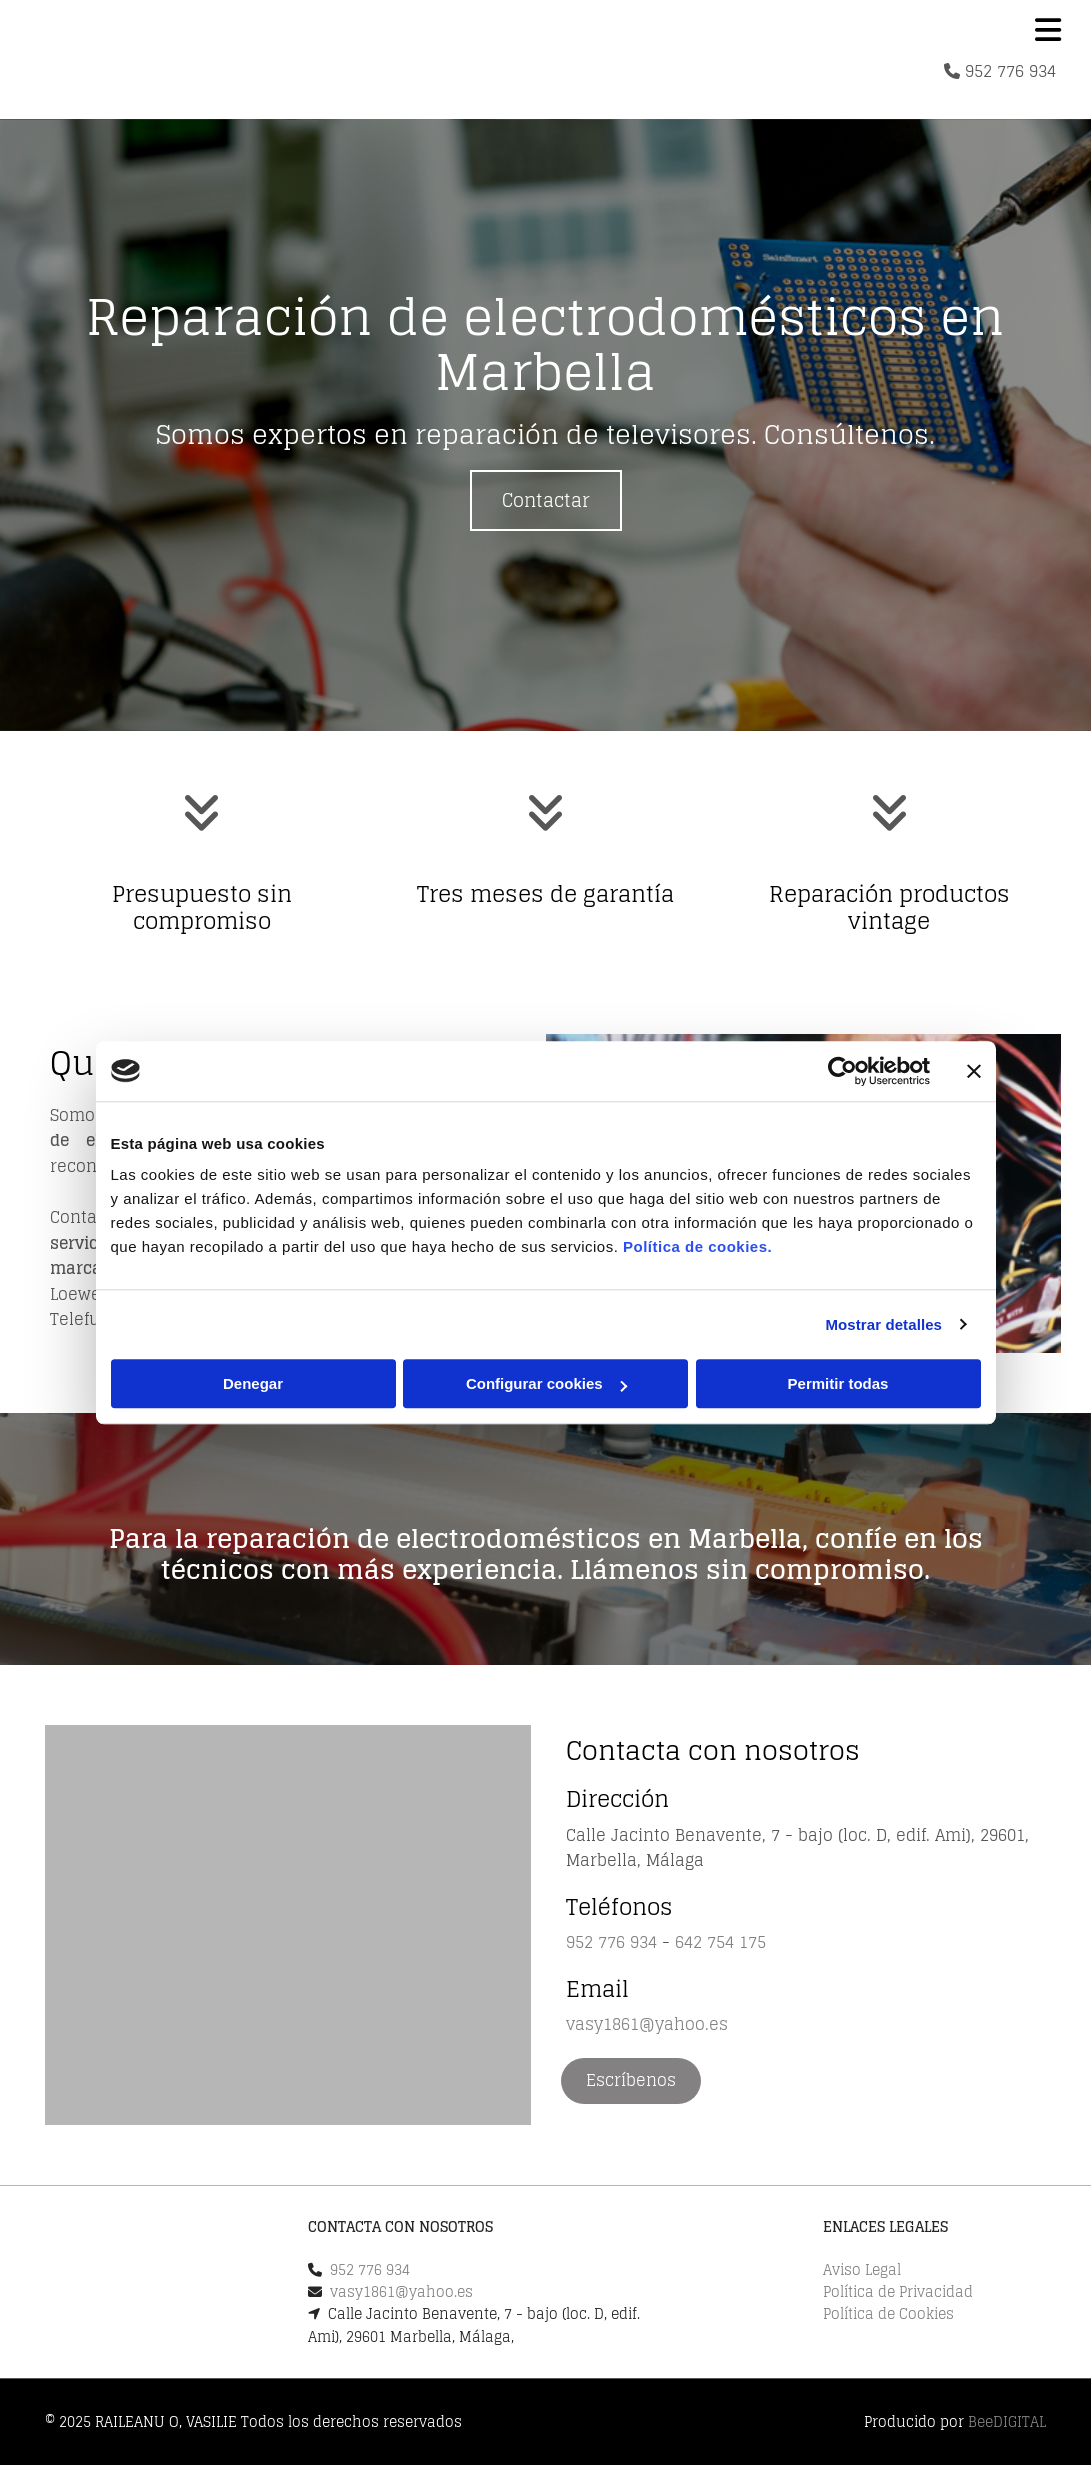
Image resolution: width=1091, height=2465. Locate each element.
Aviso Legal (862, 2269)
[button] (546, 500)
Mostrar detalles (883, 1324)
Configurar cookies (546, 1383)
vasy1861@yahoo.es (647, 2024)
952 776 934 (1010, 71)
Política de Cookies (888, 2313)
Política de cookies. (697, 1246)
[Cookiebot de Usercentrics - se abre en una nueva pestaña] (842, 1071)
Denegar (253, 1383)
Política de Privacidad (898, 2291)
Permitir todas (838, 1383)
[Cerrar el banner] (974, 1071)
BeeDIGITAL (1007, 2421)
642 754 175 (720, 1942)
